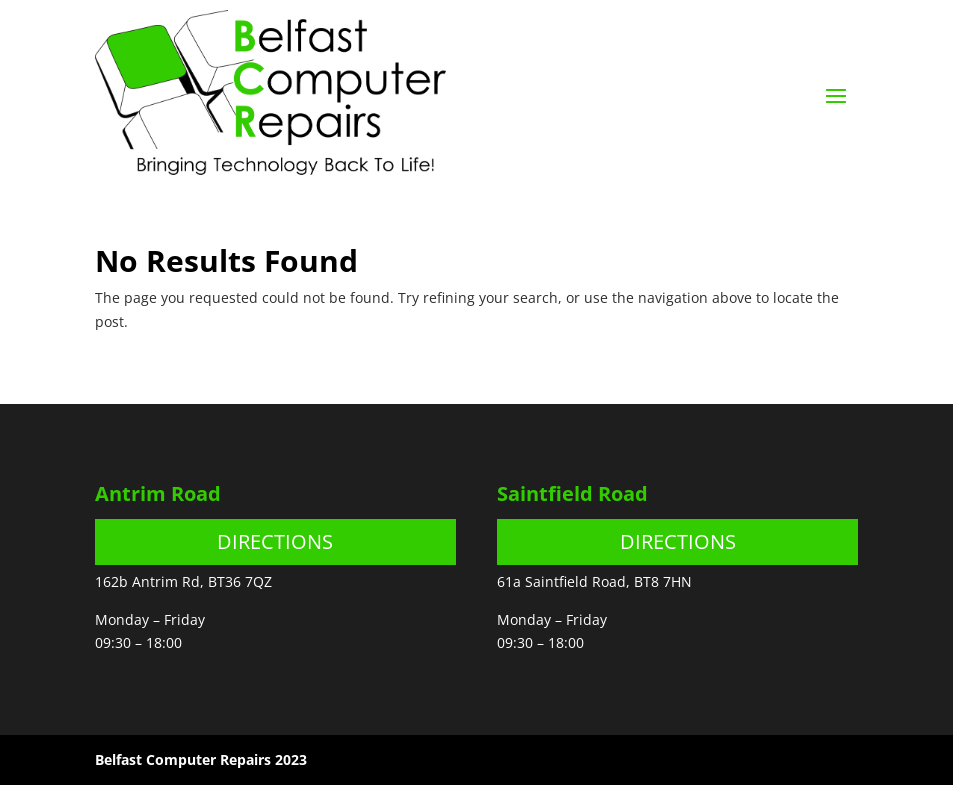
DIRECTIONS (275, 541)
